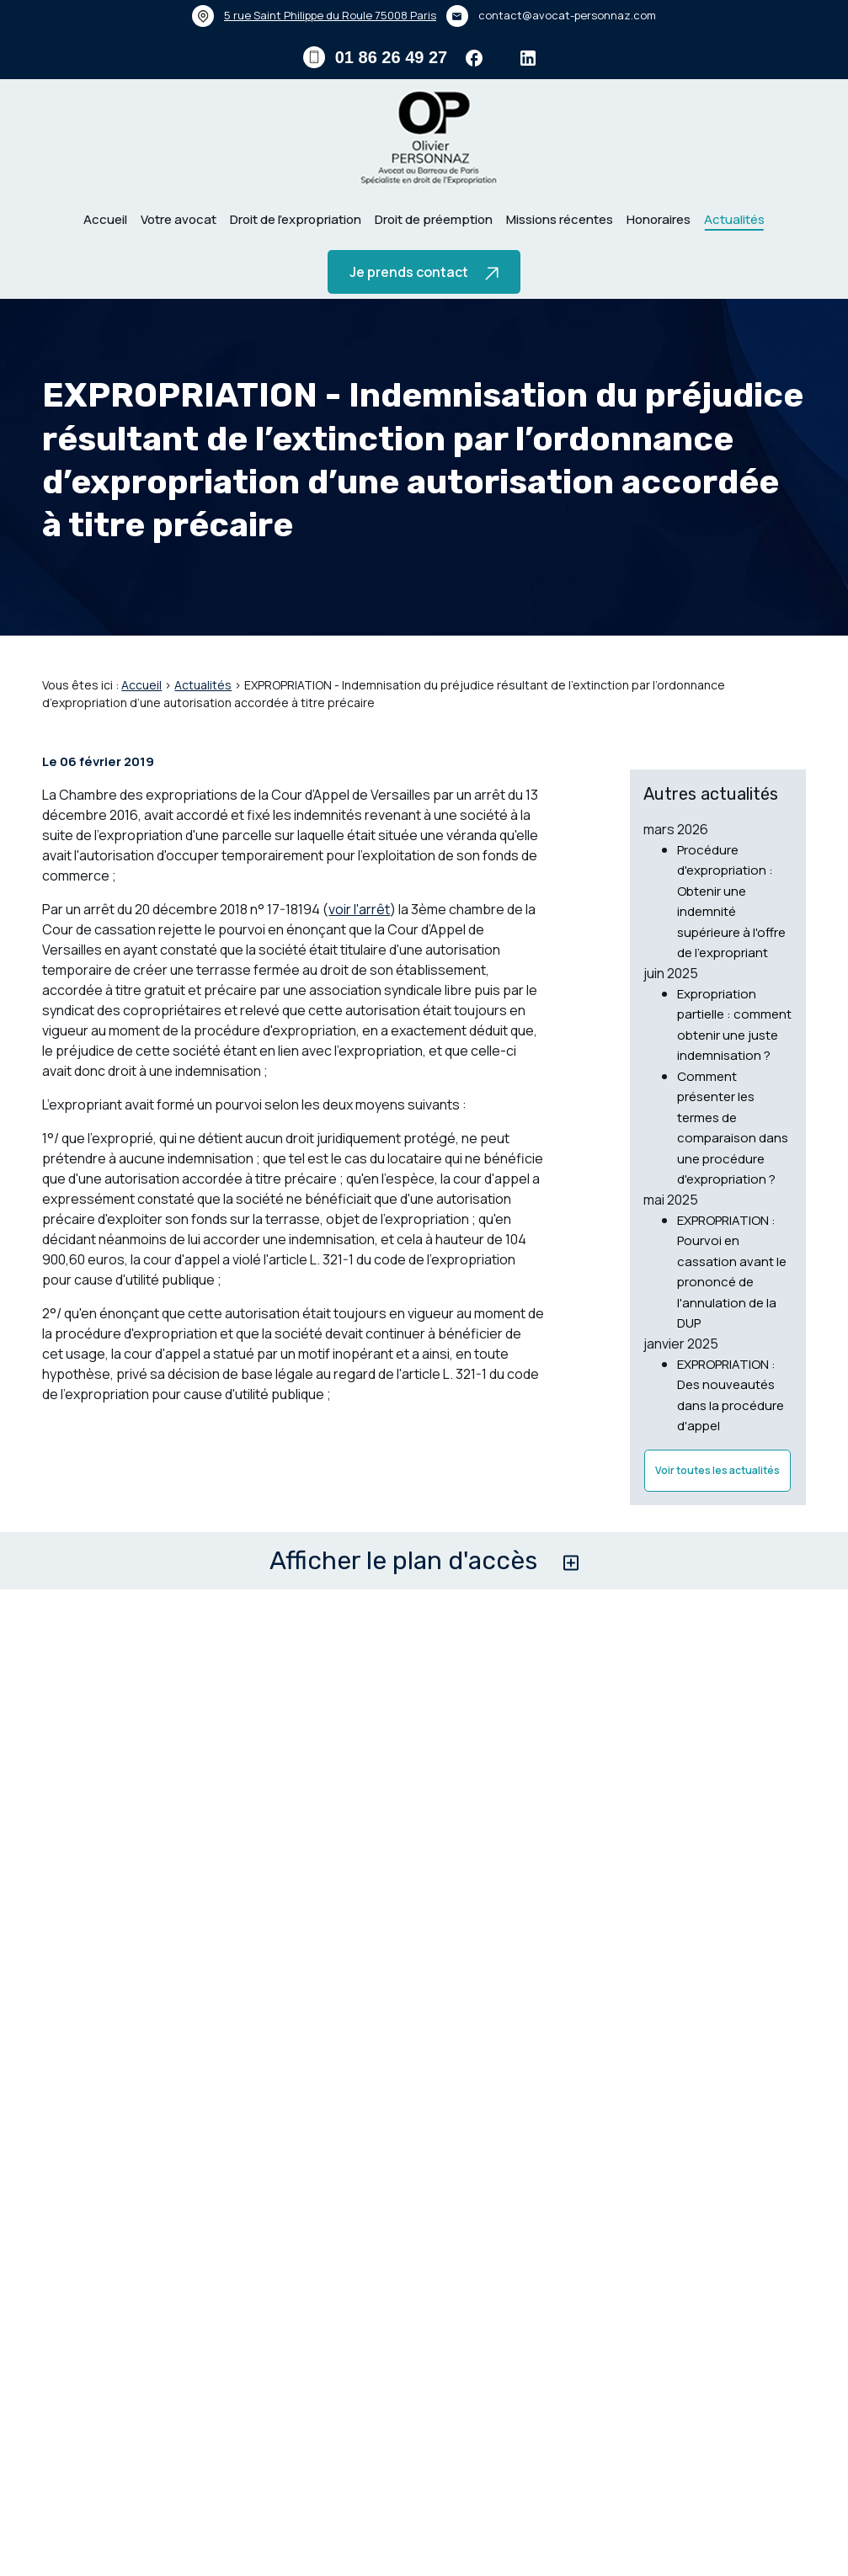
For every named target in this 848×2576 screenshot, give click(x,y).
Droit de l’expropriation (295, 219)
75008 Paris (330, 15)
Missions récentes (559, 219)
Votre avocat (178, 219)
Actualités (734, 219)
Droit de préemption (434, 219)
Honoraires (659, 219)
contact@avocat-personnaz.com (567, 15)
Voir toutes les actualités (717, 1500)
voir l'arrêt (359, 956)
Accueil (105, 219)
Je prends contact (424, 272)
